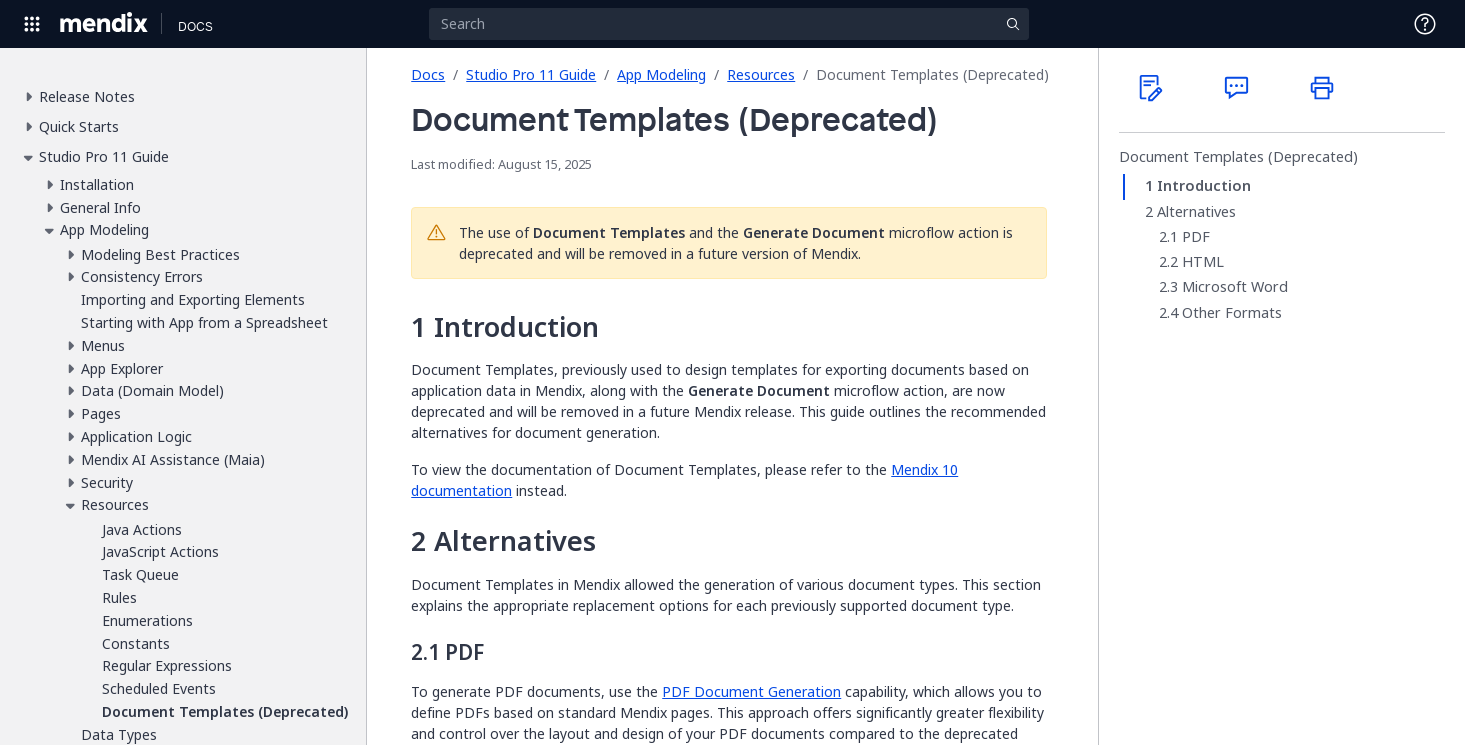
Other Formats (1232, 313)
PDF (1196, 237)
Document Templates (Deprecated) (1238, 157)
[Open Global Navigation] (32, 24)
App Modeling (661, 74)
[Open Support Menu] (1425, 24)
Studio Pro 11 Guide (531, 74)
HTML (1203, 262)
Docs (428, 74)
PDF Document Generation (751, 691)
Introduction (1204, 186)
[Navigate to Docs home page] (195, 24)
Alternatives (1196, 212)
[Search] (729, 24)
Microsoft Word (1235, 287)
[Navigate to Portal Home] (104, 24)
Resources (761, 74)
